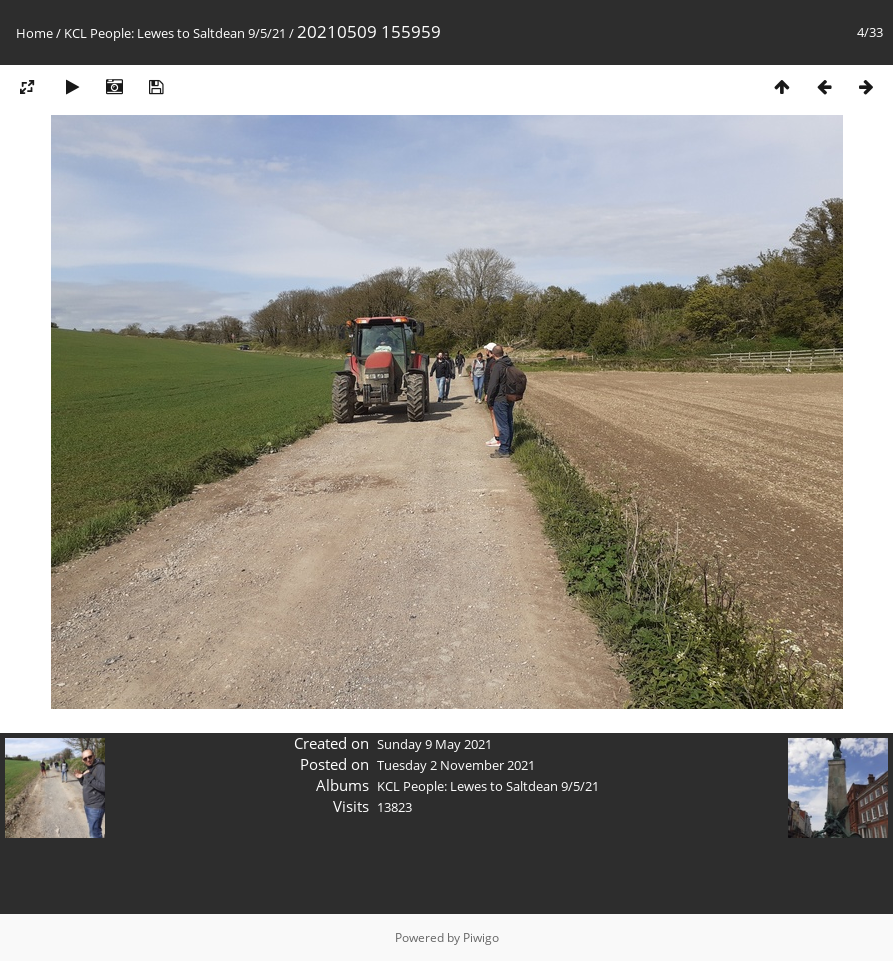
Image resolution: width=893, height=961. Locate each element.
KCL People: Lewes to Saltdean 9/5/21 (175, 33)
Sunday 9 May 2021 (434, 744)
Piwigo (481, 937)
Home (34, 33)
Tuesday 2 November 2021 (456, 765)
